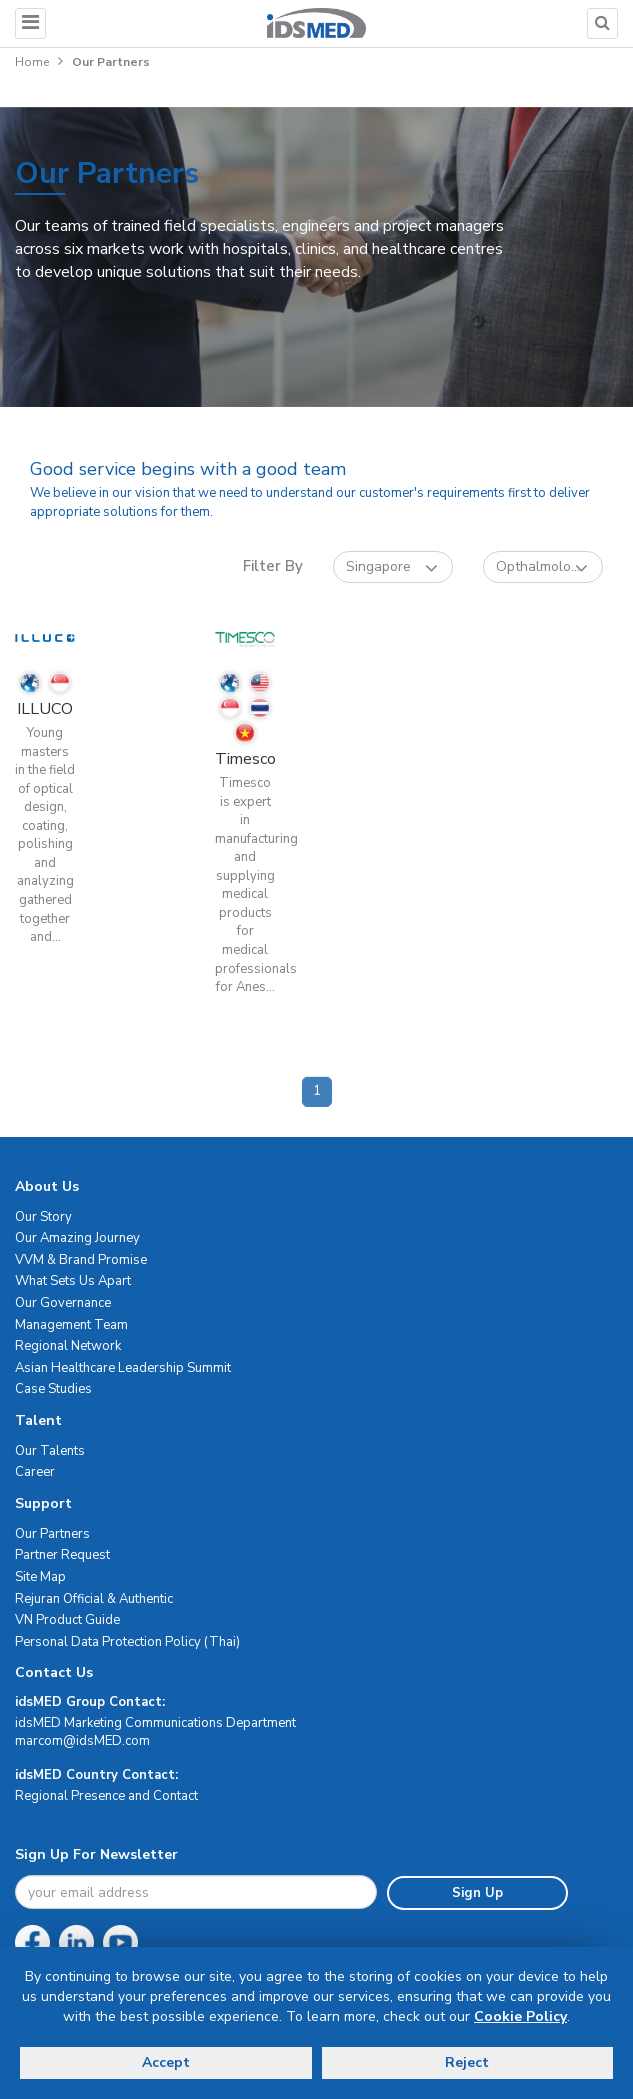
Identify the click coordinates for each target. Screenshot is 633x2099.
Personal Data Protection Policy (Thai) (127, 1642)
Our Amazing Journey (77, 1238)
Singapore (392, 567)
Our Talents (50, 1451)
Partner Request (62, 1555)
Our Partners (52, 1534)
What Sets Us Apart (73, 1281)
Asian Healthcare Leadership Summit (123, 1368)
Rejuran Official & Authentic (94, 1599)
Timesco (245, 759)
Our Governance (63, 1303)
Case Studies (53, 1389)
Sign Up (477, 1893)
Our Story (43, 1217)
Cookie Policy (520, 2016)
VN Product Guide (67, 1620)
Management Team (71, 1325)
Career (35, 1472)
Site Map (40, 1577)
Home (32, 62)
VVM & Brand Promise (81, 1260)
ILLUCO (45, 709)
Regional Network (68, 1346)
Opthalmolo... (542, 567)
